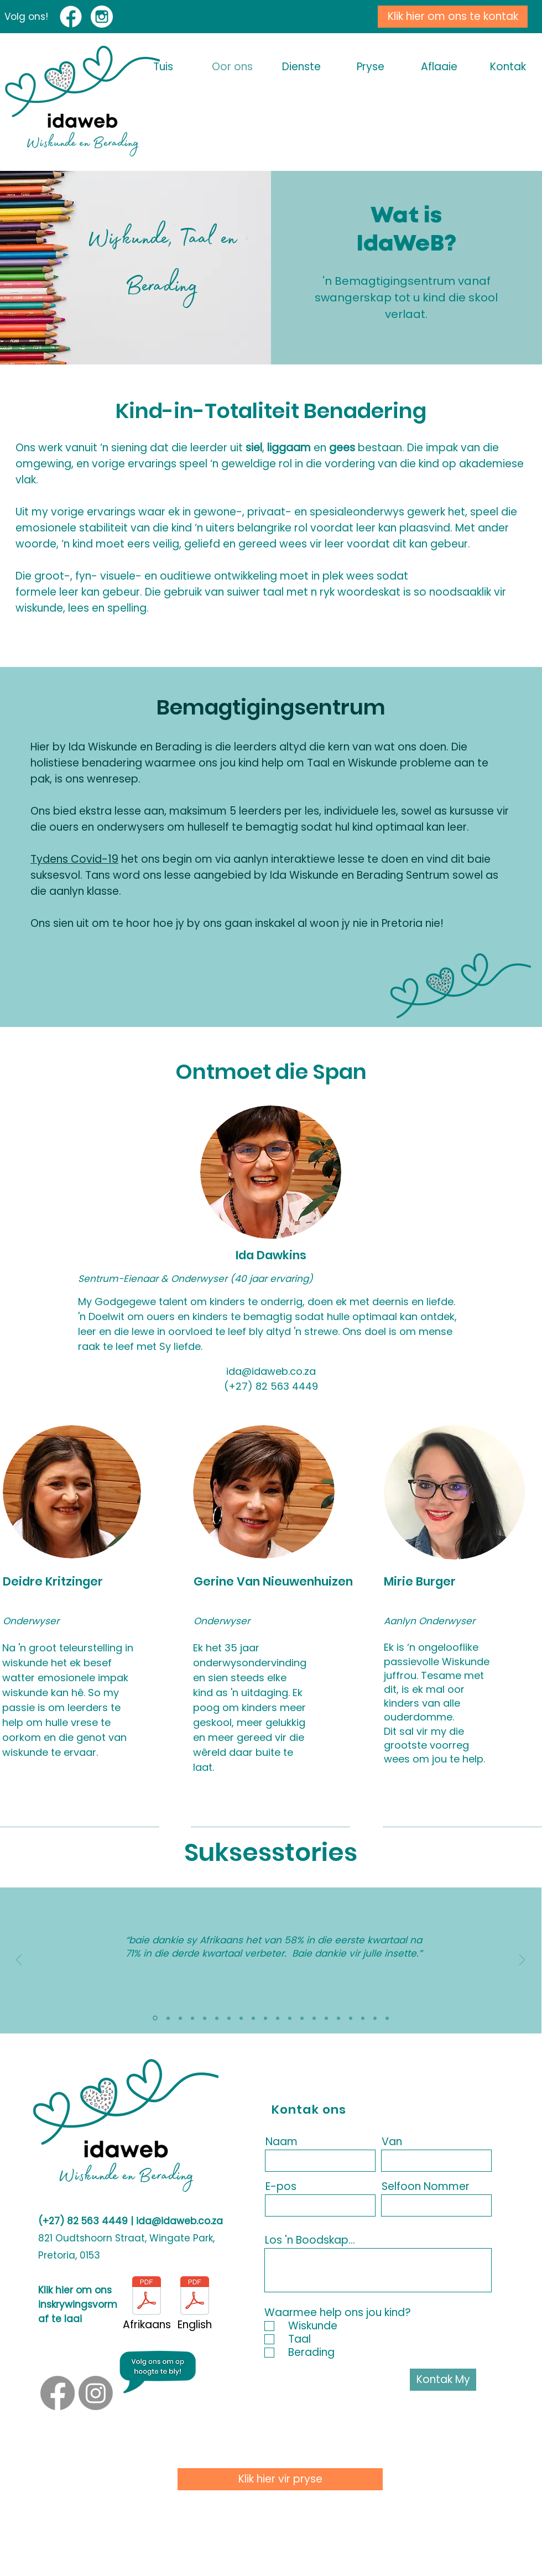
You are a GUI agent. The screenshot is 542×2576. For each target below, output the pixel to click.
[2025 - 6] (168, 2018)
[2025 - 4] (204, 2018)
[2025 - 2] (216, 2018)
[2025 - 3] (192, 2018)
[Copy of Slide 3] (289, 2018)
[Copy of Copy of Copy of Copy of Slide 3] (362, 2018)
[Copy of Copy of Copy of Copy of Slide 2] (350, 2018)
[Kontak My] (443, 2380)
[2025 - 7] (155, 2018)
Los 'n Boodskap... (310, 2240)
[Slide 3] (265, 2018)
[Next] (522, 1960)
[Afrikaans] (146, 2304)
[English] (195, 2304)
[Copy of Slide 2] (277, 2018)
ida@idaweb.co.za (179, 2221)
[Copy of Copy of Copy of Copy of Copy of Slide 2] (375, 2018)
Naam (281, 2141)
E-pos (280, 2186)
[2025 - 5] (180, 2018)
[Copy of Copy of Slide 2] (302, 2018)
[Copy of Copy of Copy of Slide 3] (338, 2018)
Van (392, 2141)
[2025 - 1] (229, 2018)
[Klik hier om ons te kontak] (453, 17)
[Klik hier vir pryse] (280, 2479)
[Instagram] (96, 2393)
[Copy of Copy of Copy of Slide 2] (326, 2018)
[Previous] (19, 1960)
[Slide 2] (253, 2018)
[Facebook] (57, 2393)
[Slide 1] (241, 2018)
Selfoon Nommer (426, 2186)
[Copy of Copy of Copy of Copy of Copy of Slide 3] (387, 2018)
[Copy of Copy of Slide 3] (314, 2018)
